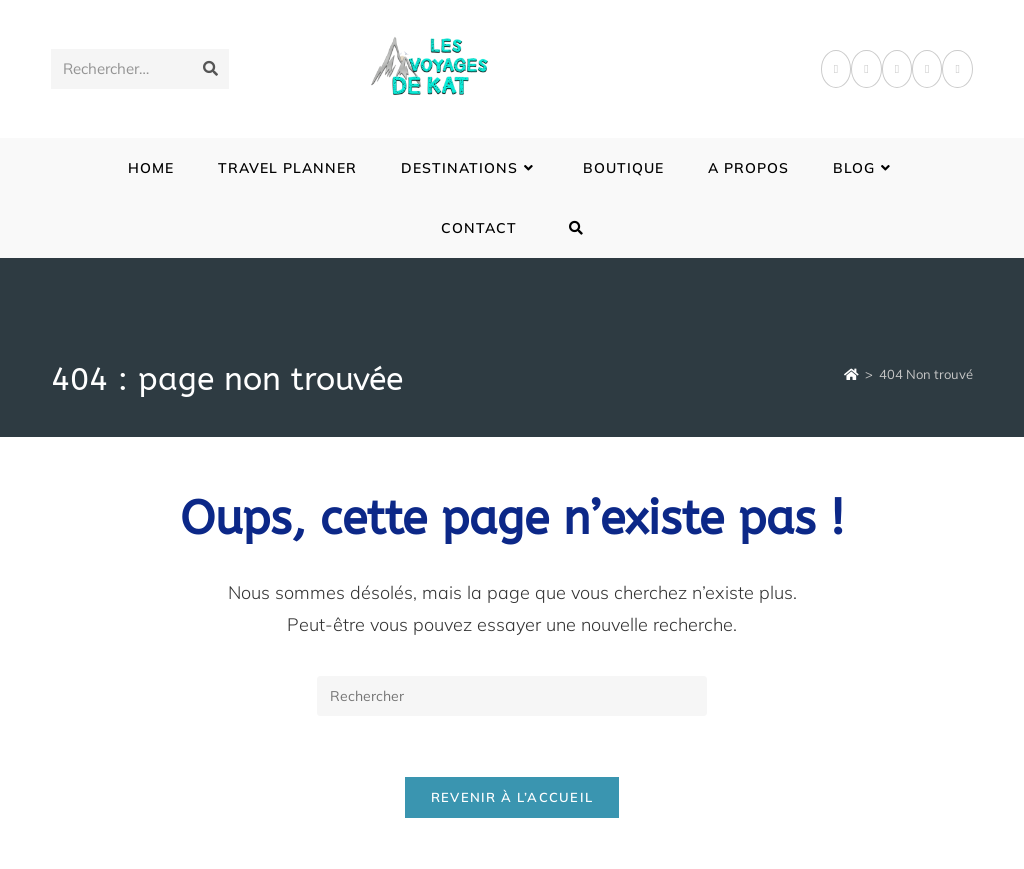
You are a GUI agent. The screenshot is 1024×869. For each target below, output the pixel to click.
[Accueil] (851, 374)
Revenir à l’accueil (512, 797)
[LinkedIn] (927, 69)
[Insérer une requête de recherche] (512, 696)
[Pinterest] (866, 69)
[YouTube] (957, 69)
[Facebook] (836, 69)
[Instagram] (897, 69)
